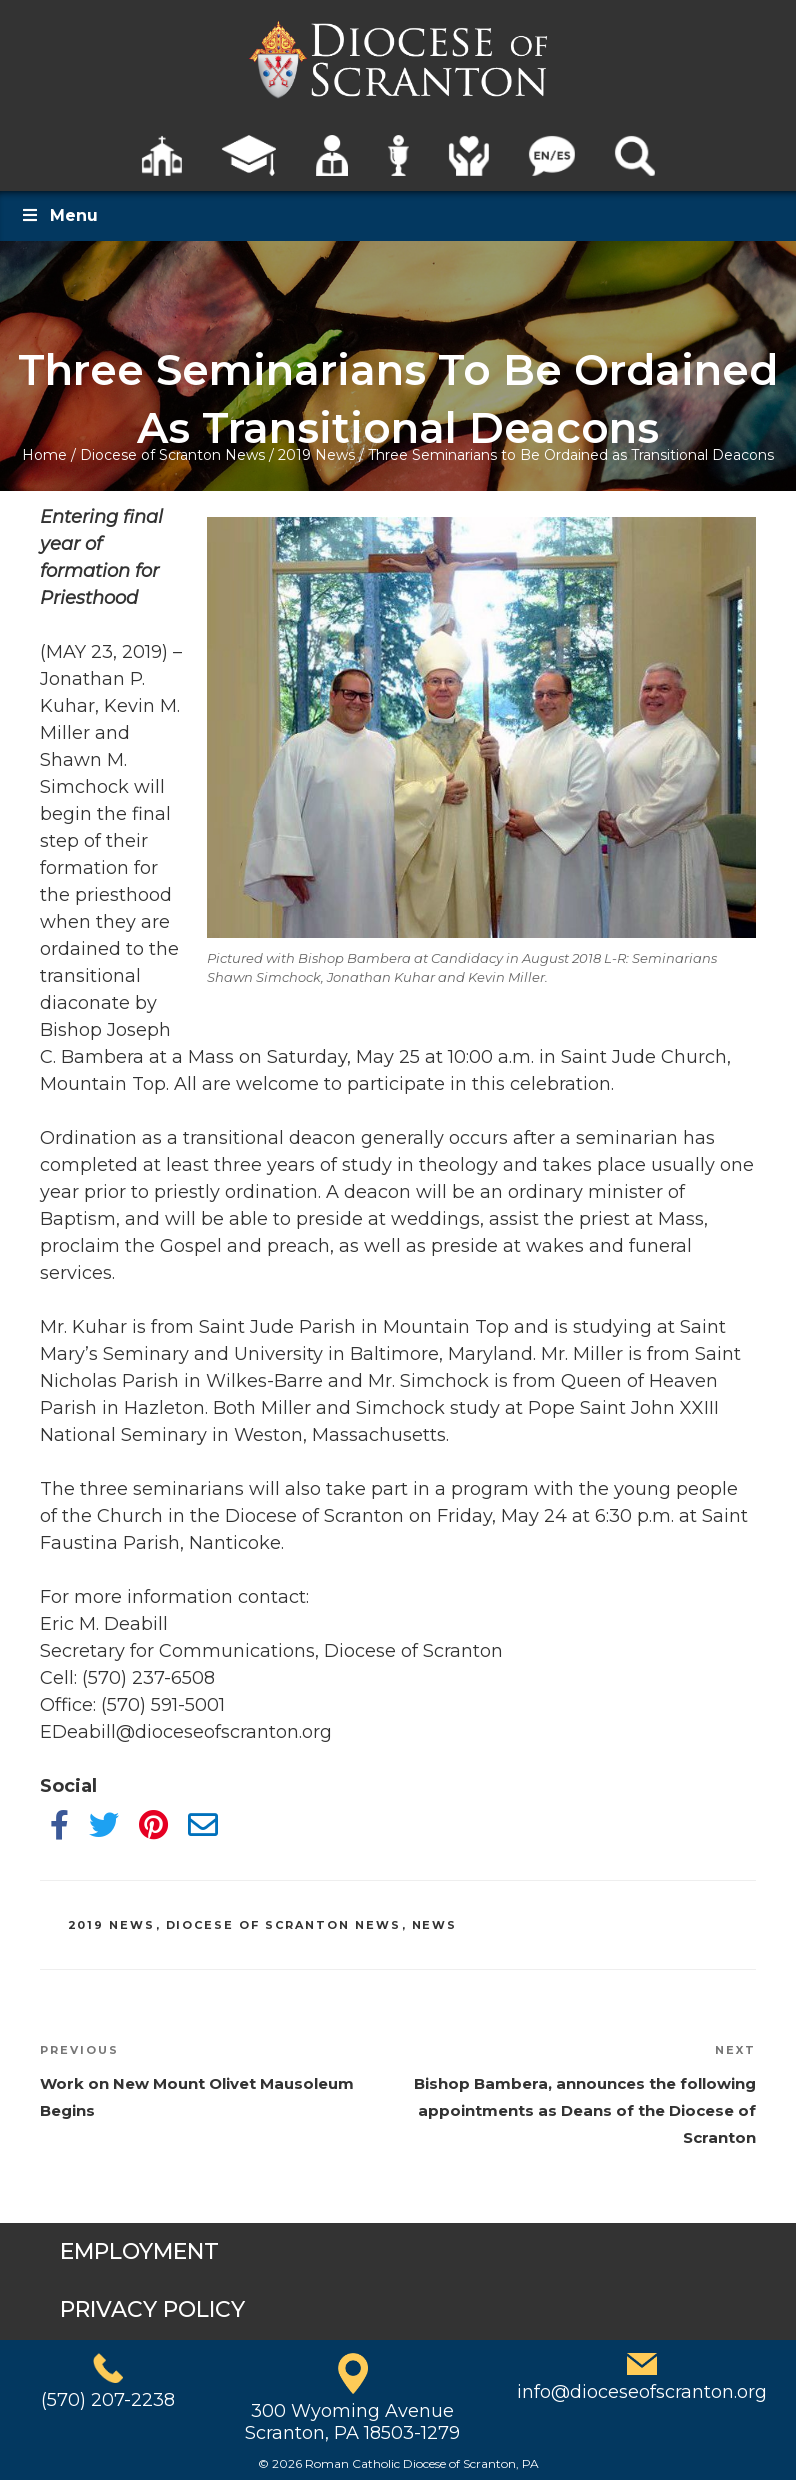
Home (44, 455)
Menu (59, 215)
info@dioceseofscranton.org (642, 2392)
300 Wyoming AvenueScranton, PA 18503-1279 (352, 2422)
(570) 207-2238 (108, 2400)
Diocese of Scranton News (172, 455)
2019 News (316, 455)
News (435, 1925)
